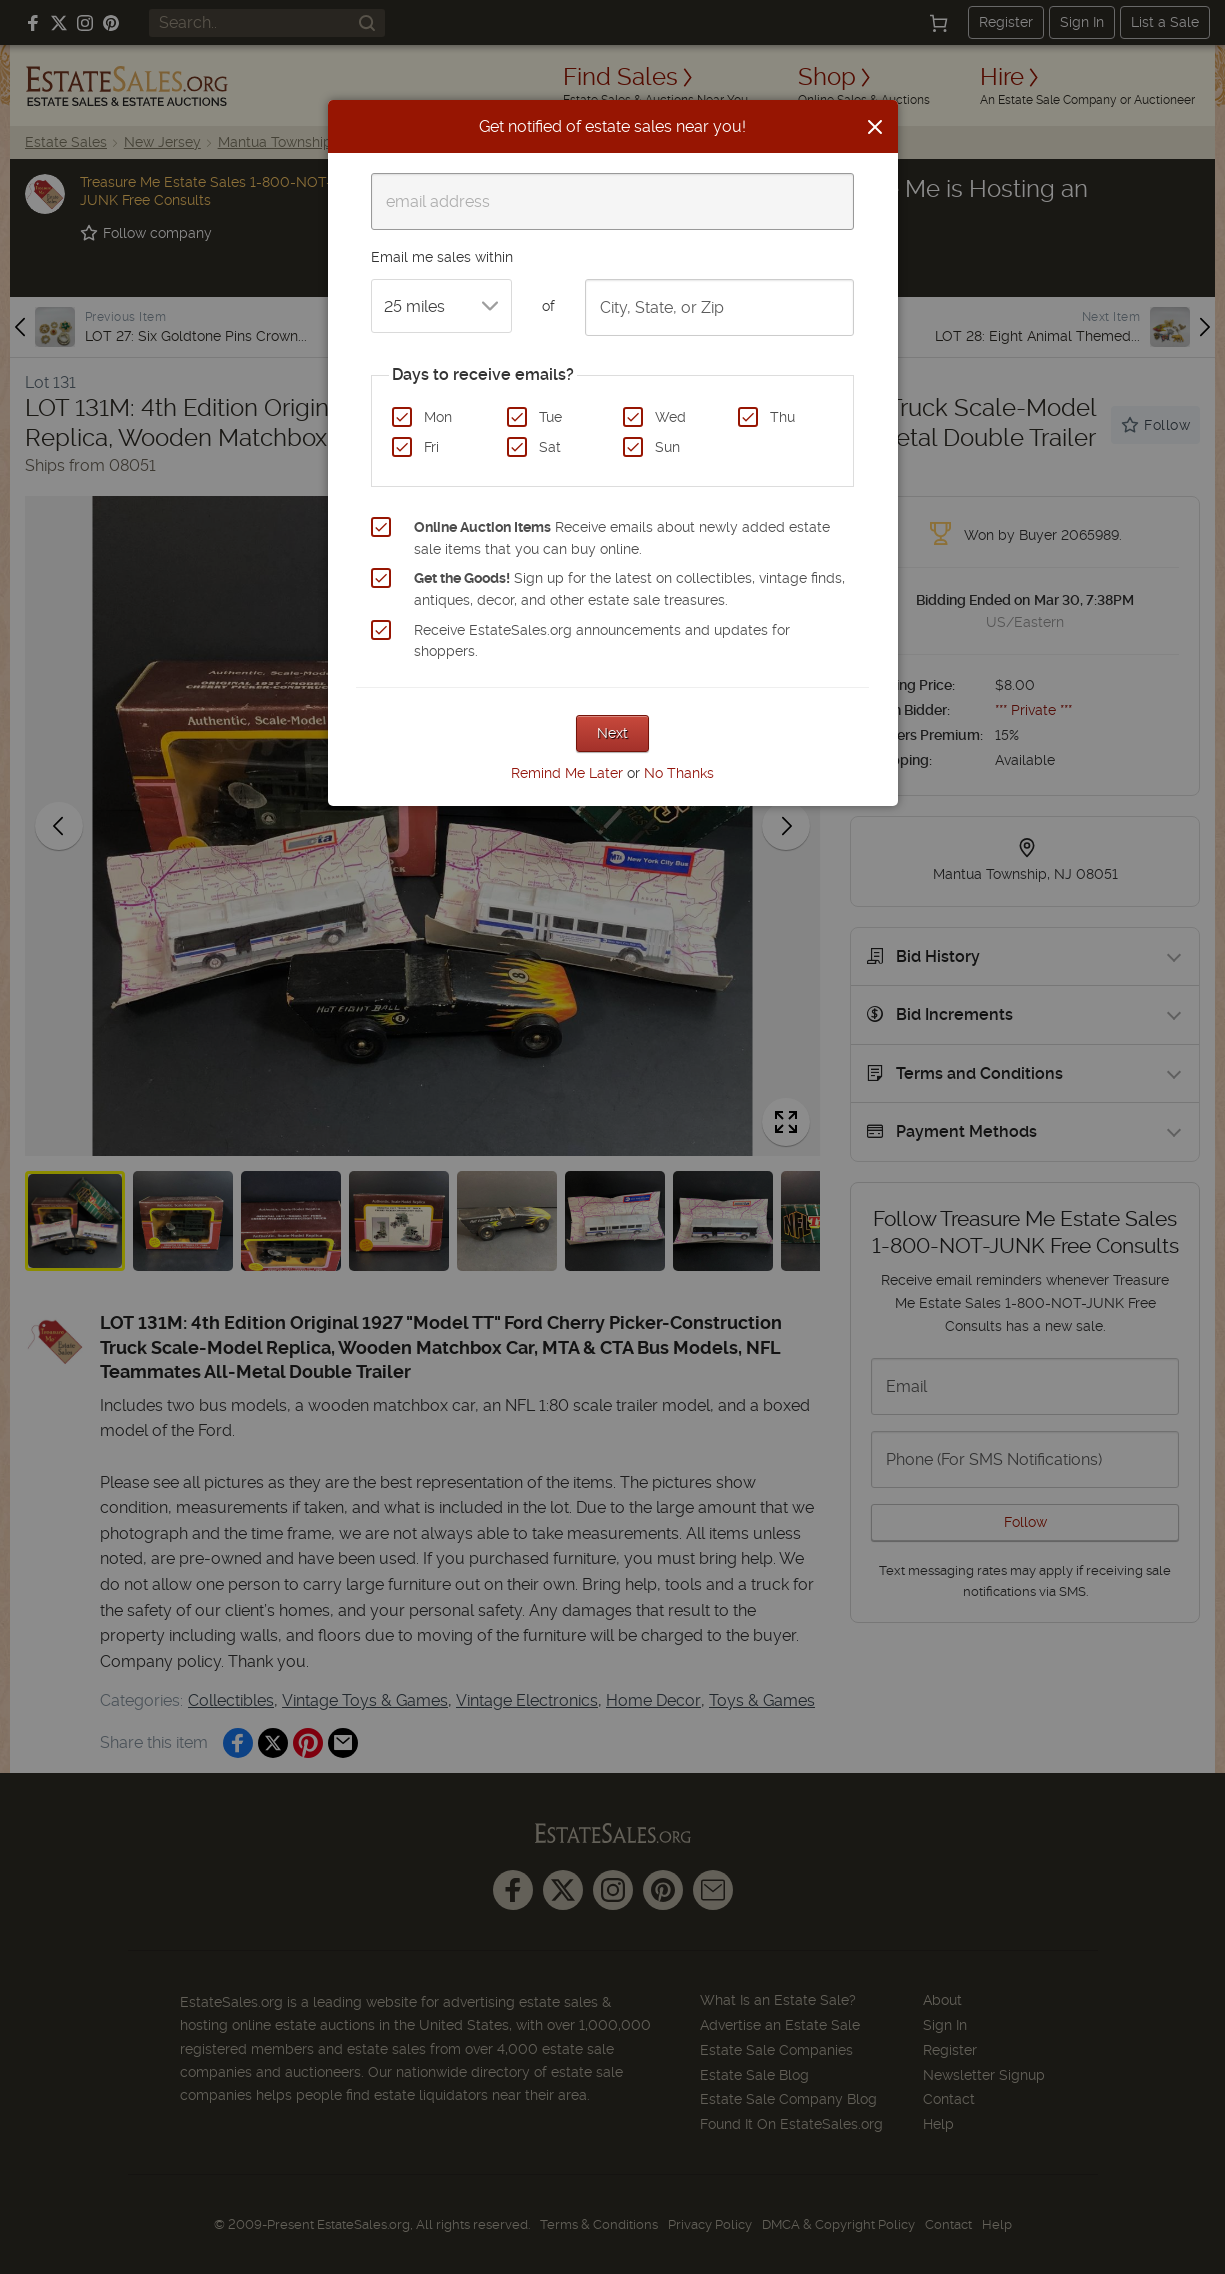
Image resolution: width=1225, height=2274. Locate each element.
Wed (670, 417)
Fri (431, 447)
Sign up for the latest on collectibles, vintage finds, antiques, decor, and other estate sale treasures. (629, 589)
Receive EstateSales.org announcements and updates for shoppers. (602, 641)
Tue (550, 417)
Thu (782, 417)
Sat (550, 447)
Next (612, 733)
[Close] (875, 127)
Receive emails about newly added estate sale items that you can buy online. (622, 538)
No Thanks (679, 773)
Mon (438, 417)
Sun (667, 447)
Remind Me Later (567, 773)
